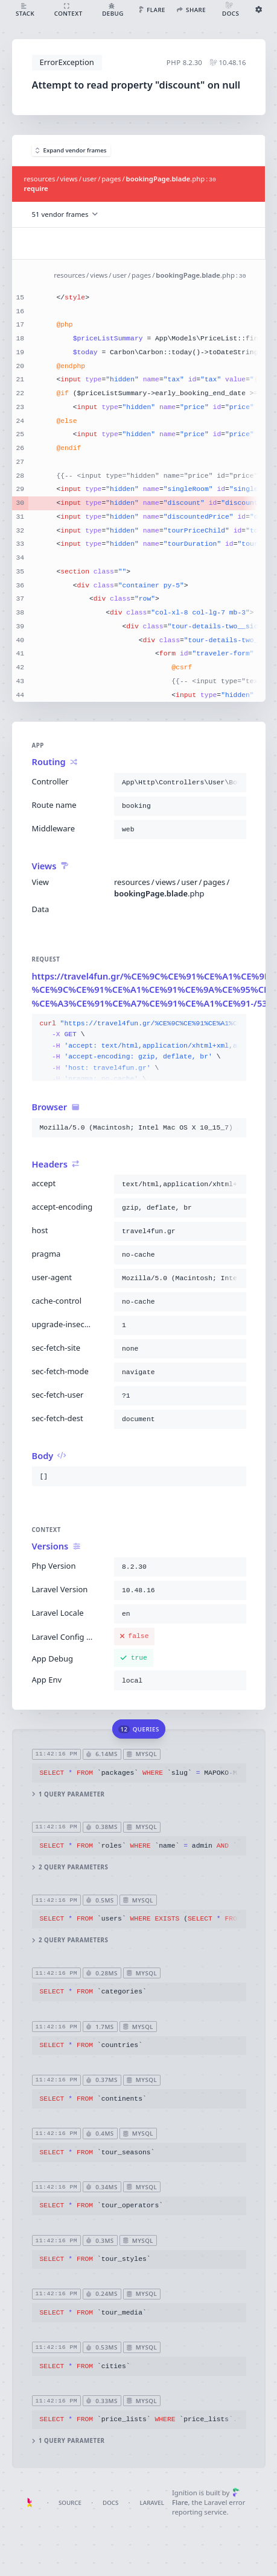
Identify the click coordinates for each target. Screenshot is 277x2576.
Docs (110, 2503)
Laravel (152, 2503)
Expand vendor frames (71, 150)
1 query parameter (67, 1794)
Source (70, 2503)
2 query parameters (69, 1867)
